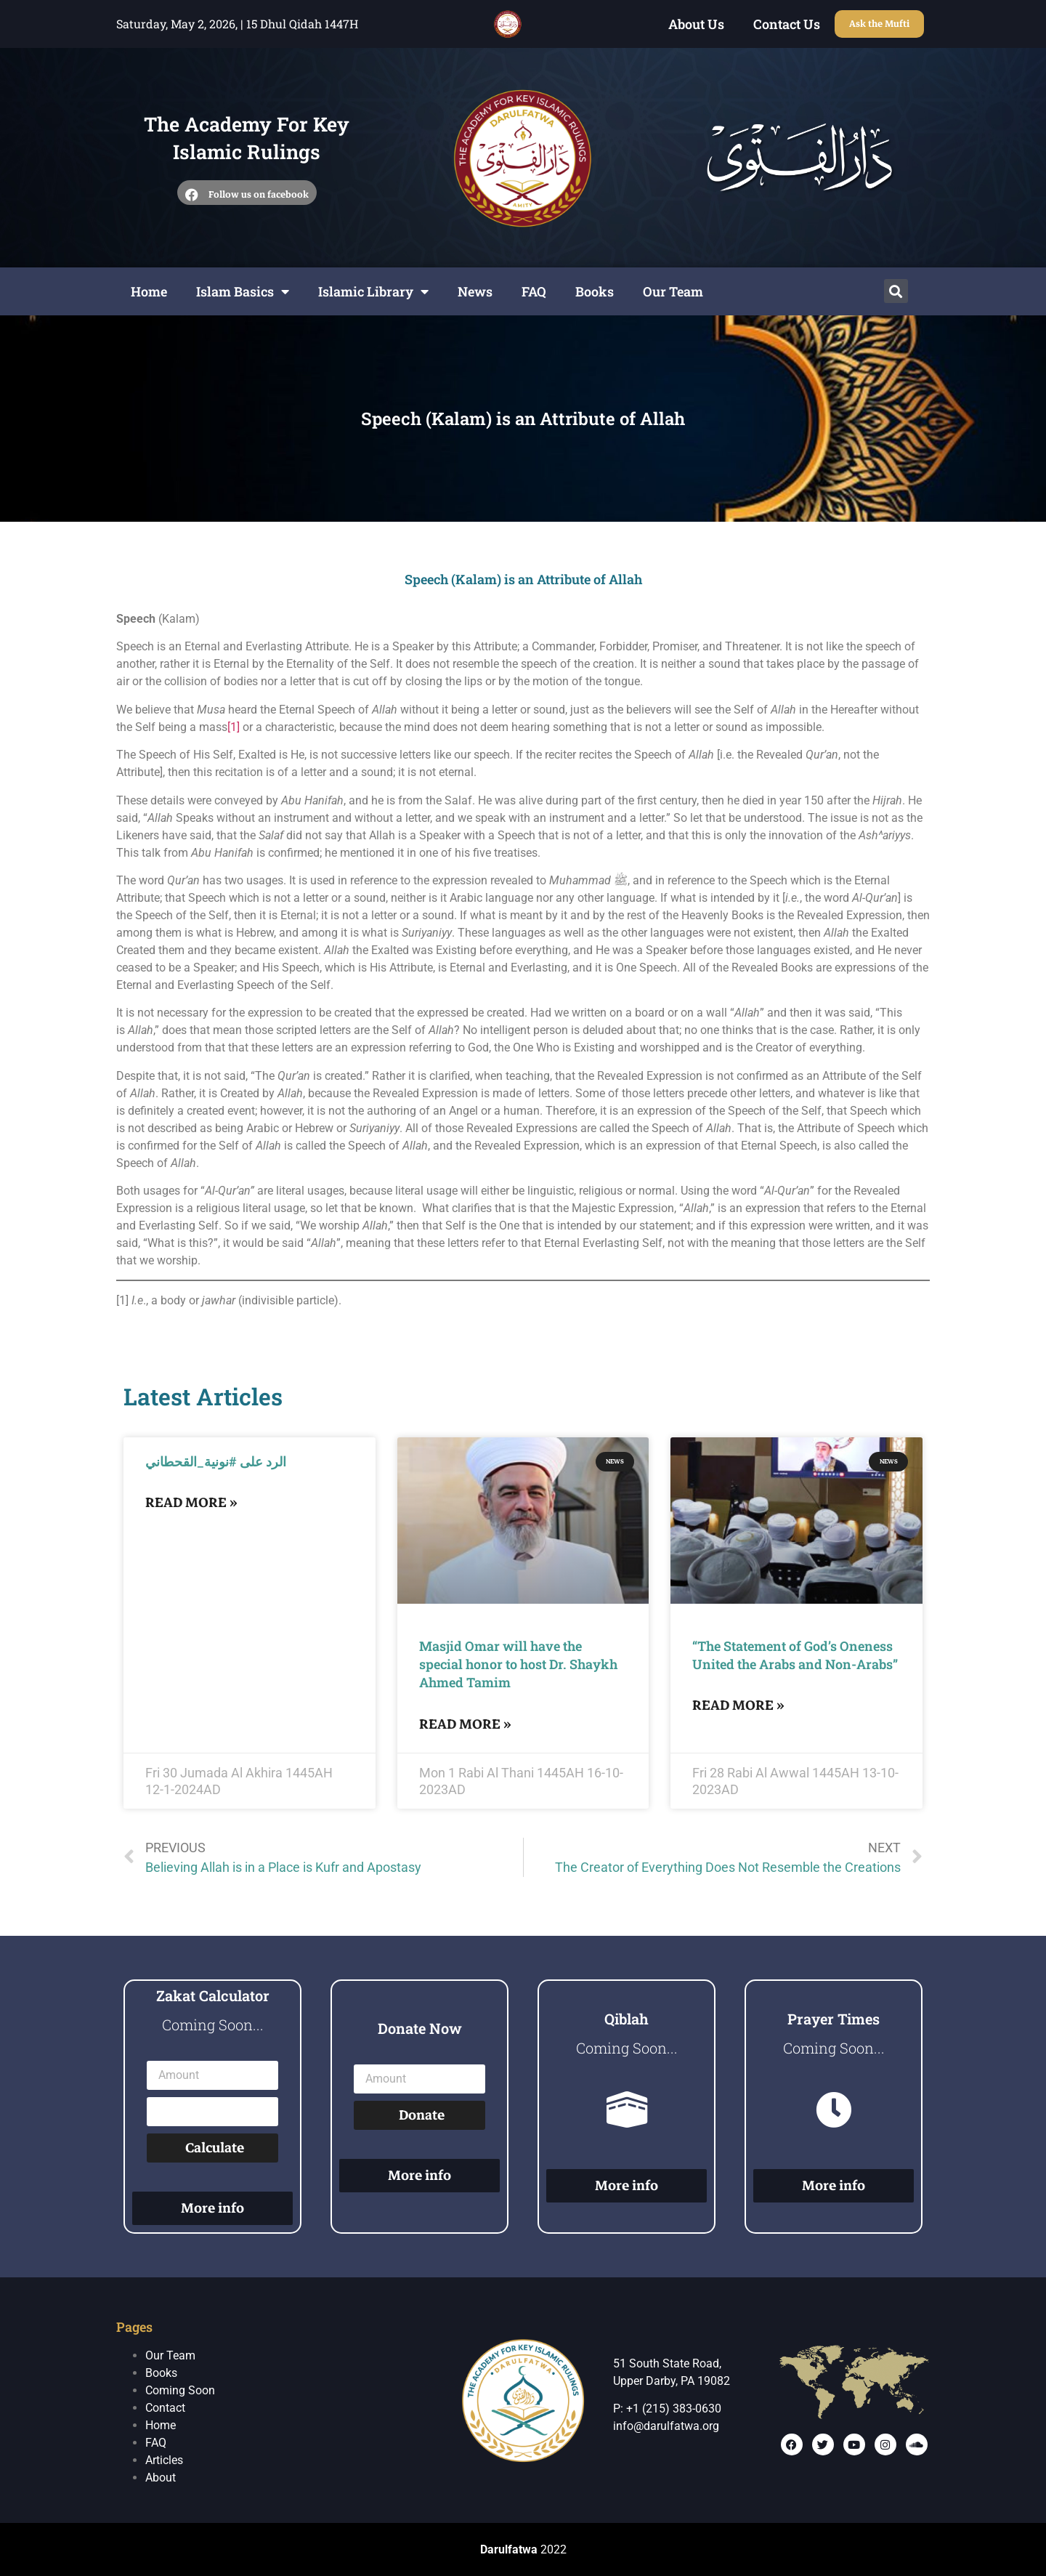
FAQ (534, 291)
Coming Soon (180, 2390)
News (475, 291)
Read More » (191, 1502)
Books (594, 291)
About (160, 2477)
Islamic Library (373, 291)
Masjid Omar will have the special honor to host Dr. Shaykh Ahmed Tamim (518, 1664)
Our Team (673, 291)
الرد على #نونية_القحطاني (215, 1461)
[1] (233, 727)
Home (149, 291)
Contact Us (786, 24)
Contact (165, 2408)
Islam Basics (242, 291)
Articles (164, 2460)
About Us (696, 24)
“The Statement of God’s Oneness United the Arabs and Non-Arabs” (795, 1655)
